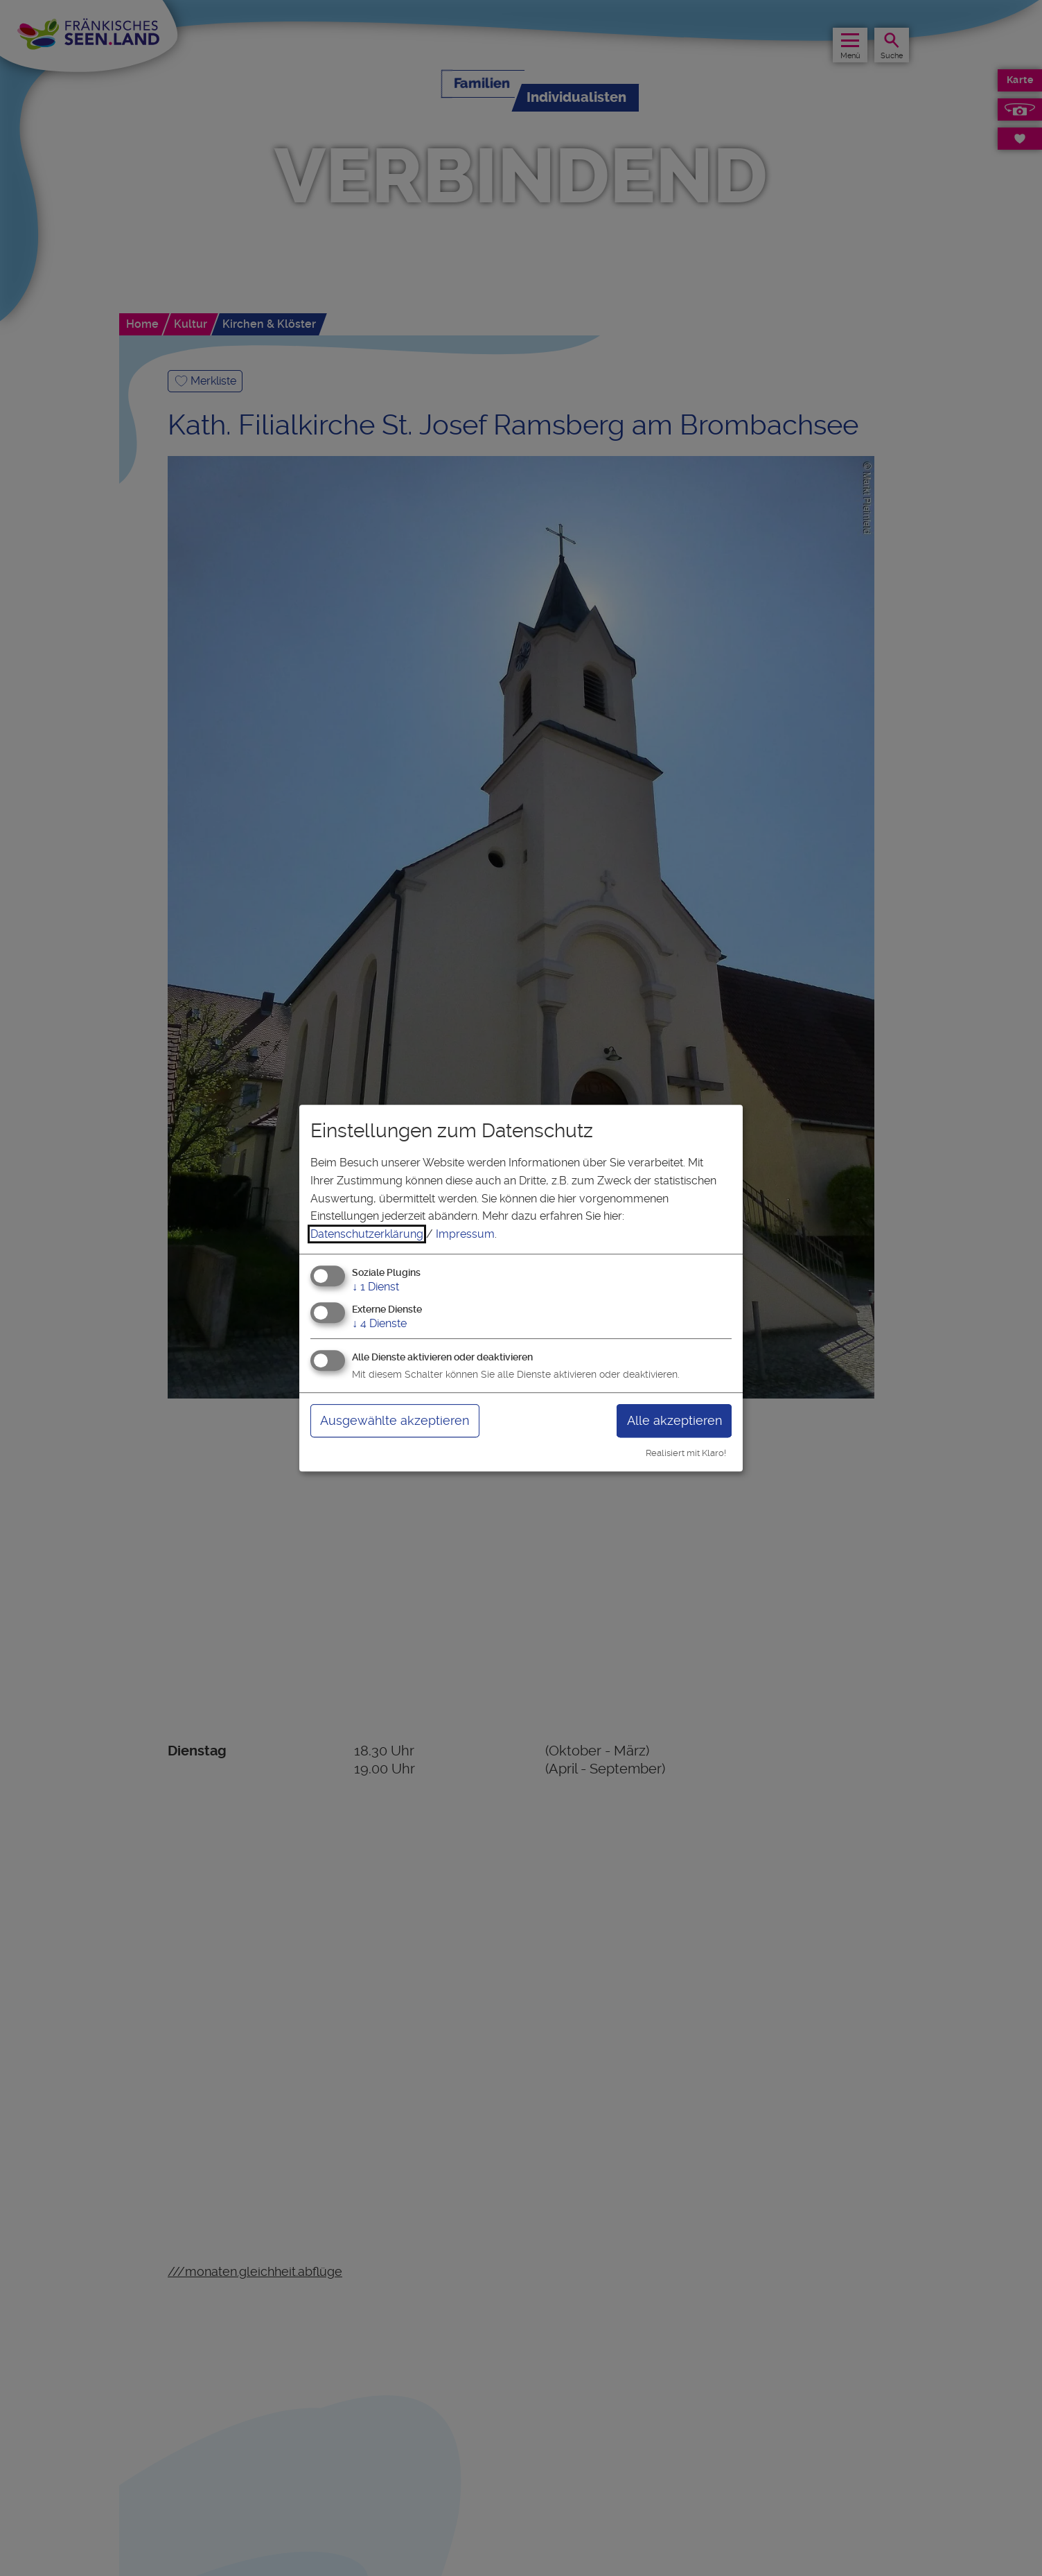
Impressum (465, 1234)
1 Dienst (375, 1287)
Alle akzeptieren (674, 1420)
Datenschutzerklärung (366, 1234)
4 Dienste (379, 1323)
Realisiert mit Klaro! (686, 1453)
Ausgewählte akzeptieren (394, 1420)
